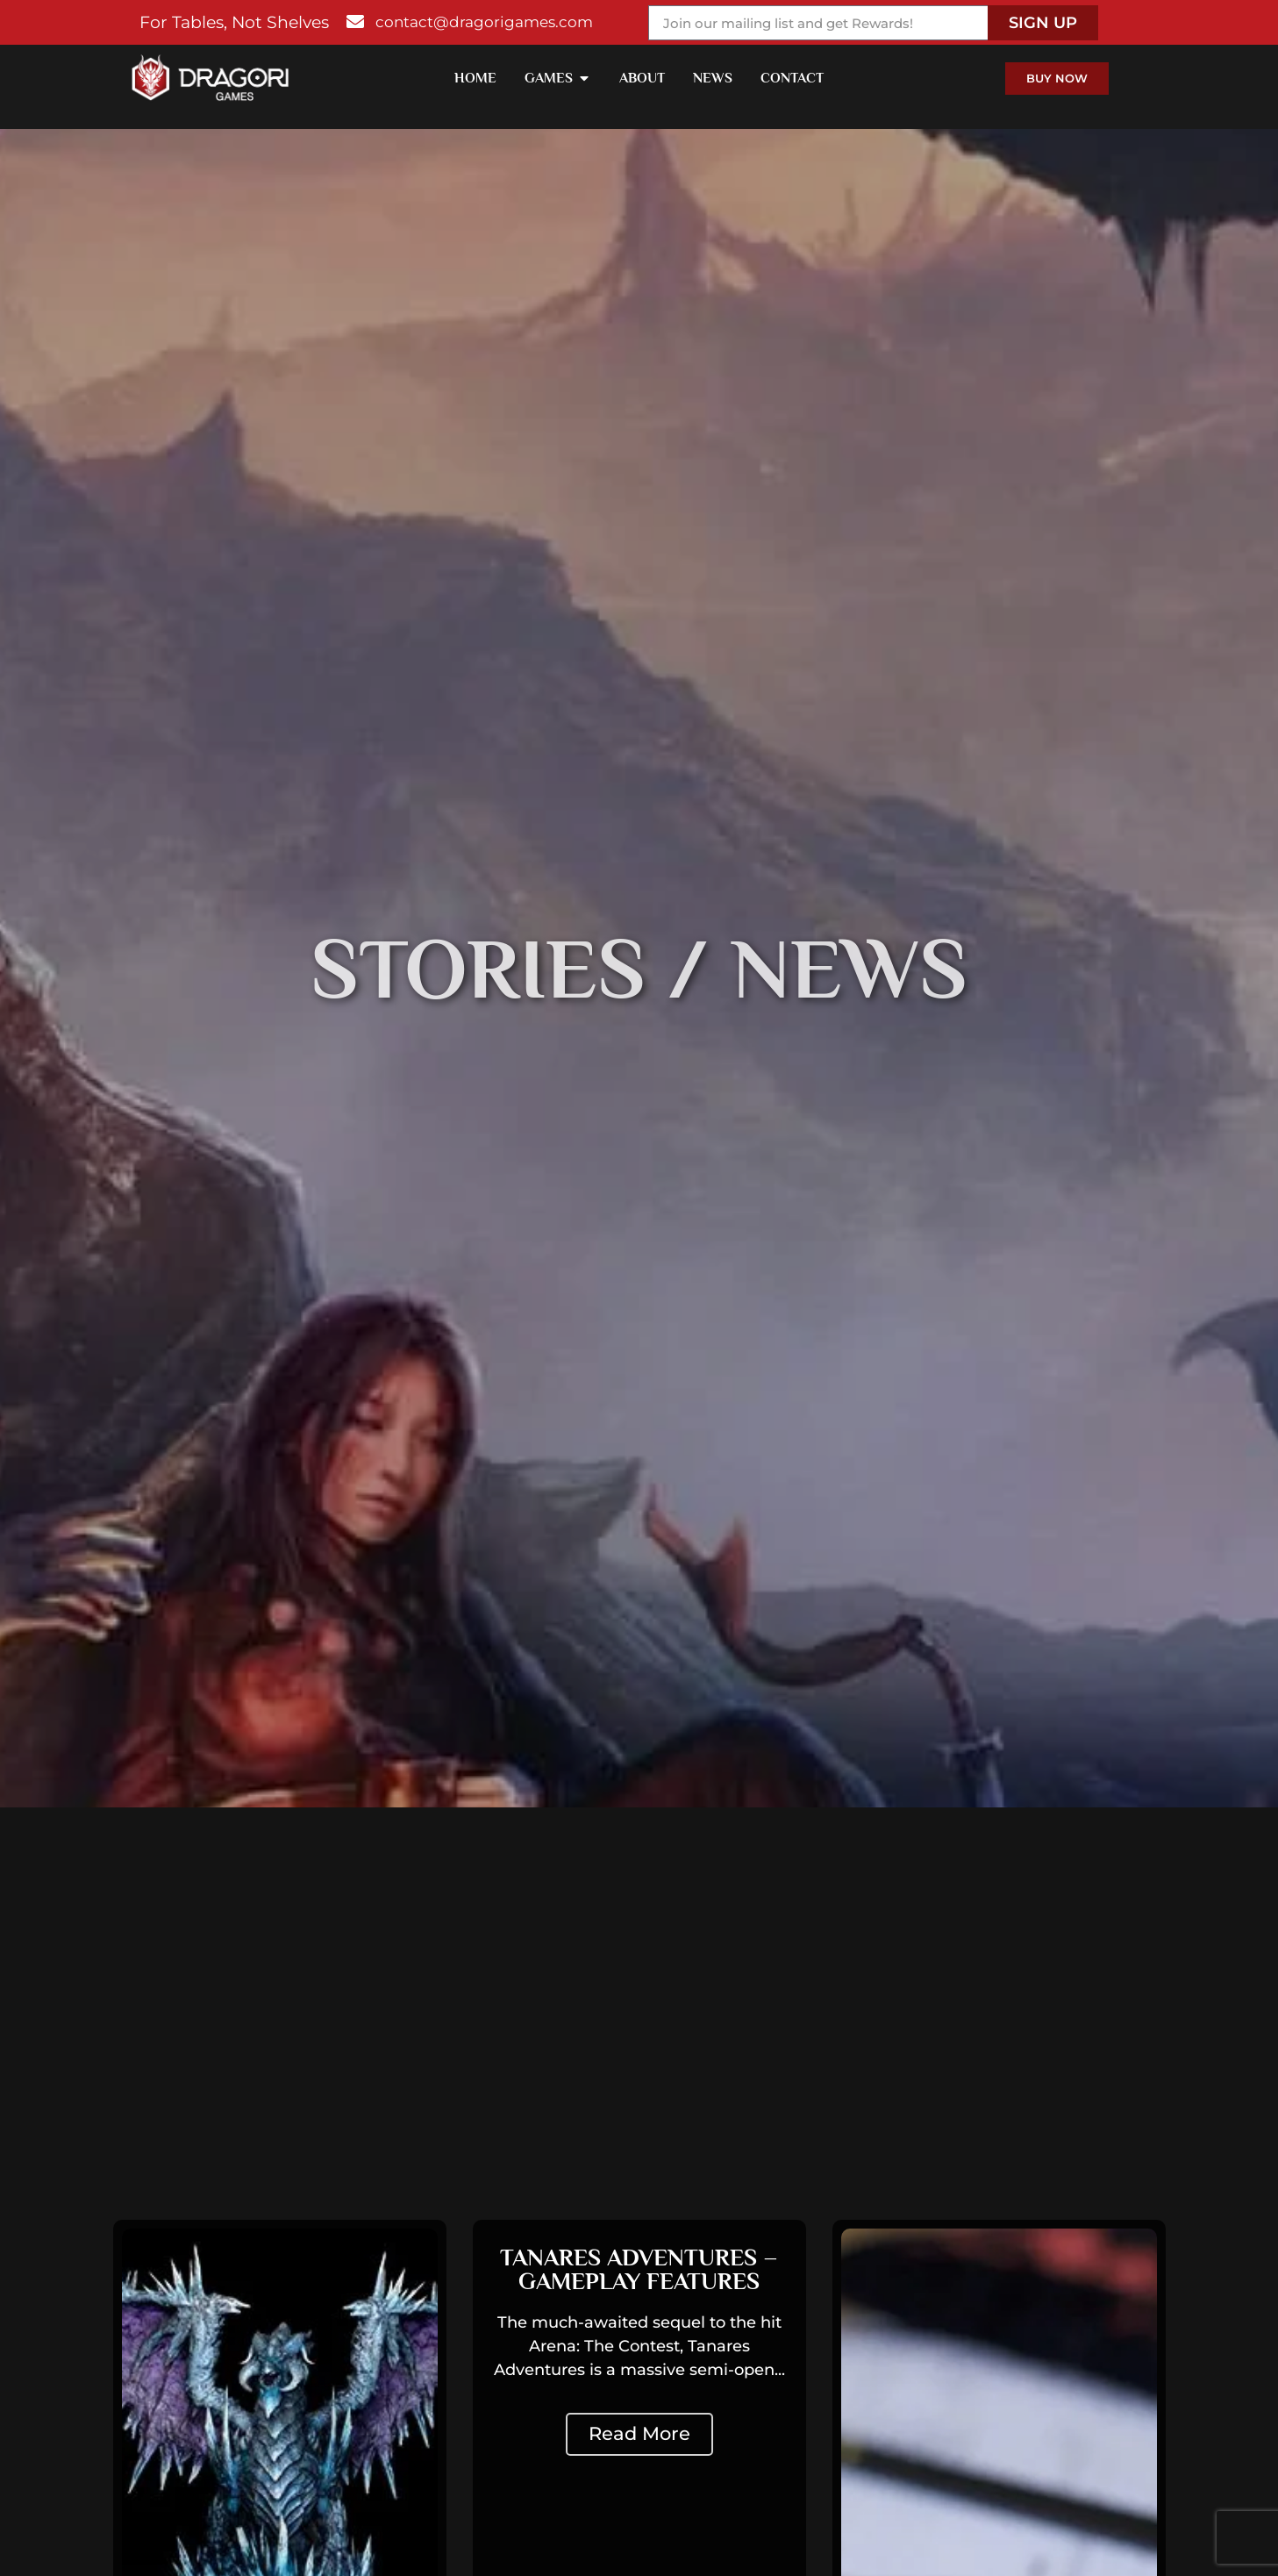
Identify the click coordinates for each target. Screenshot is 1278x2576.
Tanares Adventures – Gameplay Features (639, 2269)
